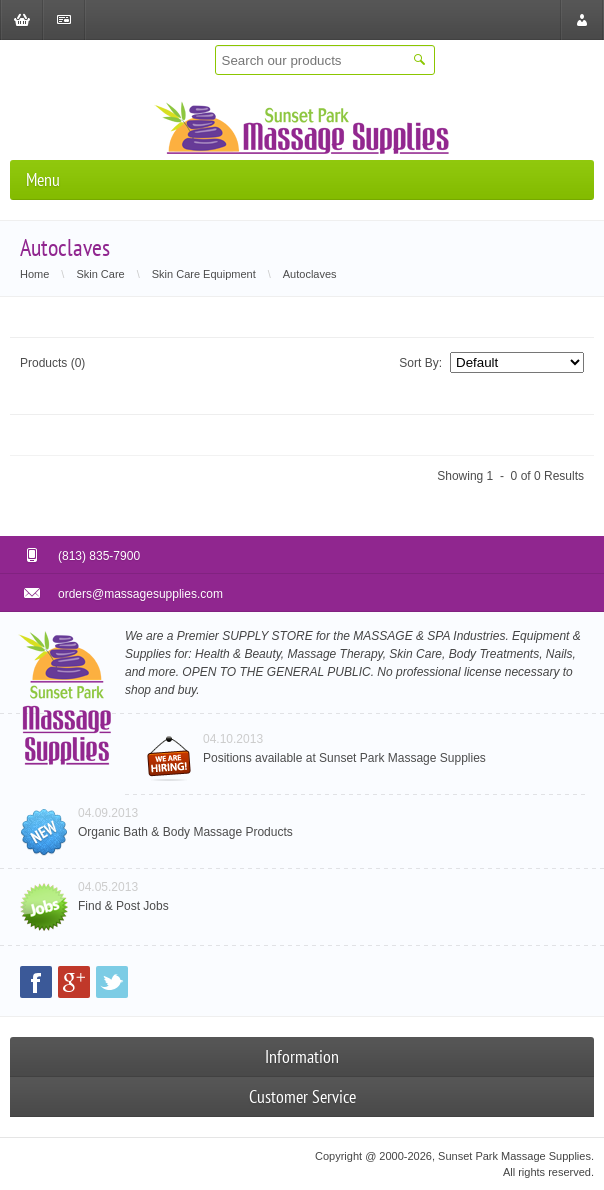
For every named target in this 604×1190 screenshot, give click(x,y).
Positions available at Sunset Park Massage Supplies (344, 758)
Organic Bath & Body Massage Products (185, 832)
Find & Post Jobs (123, 906)
